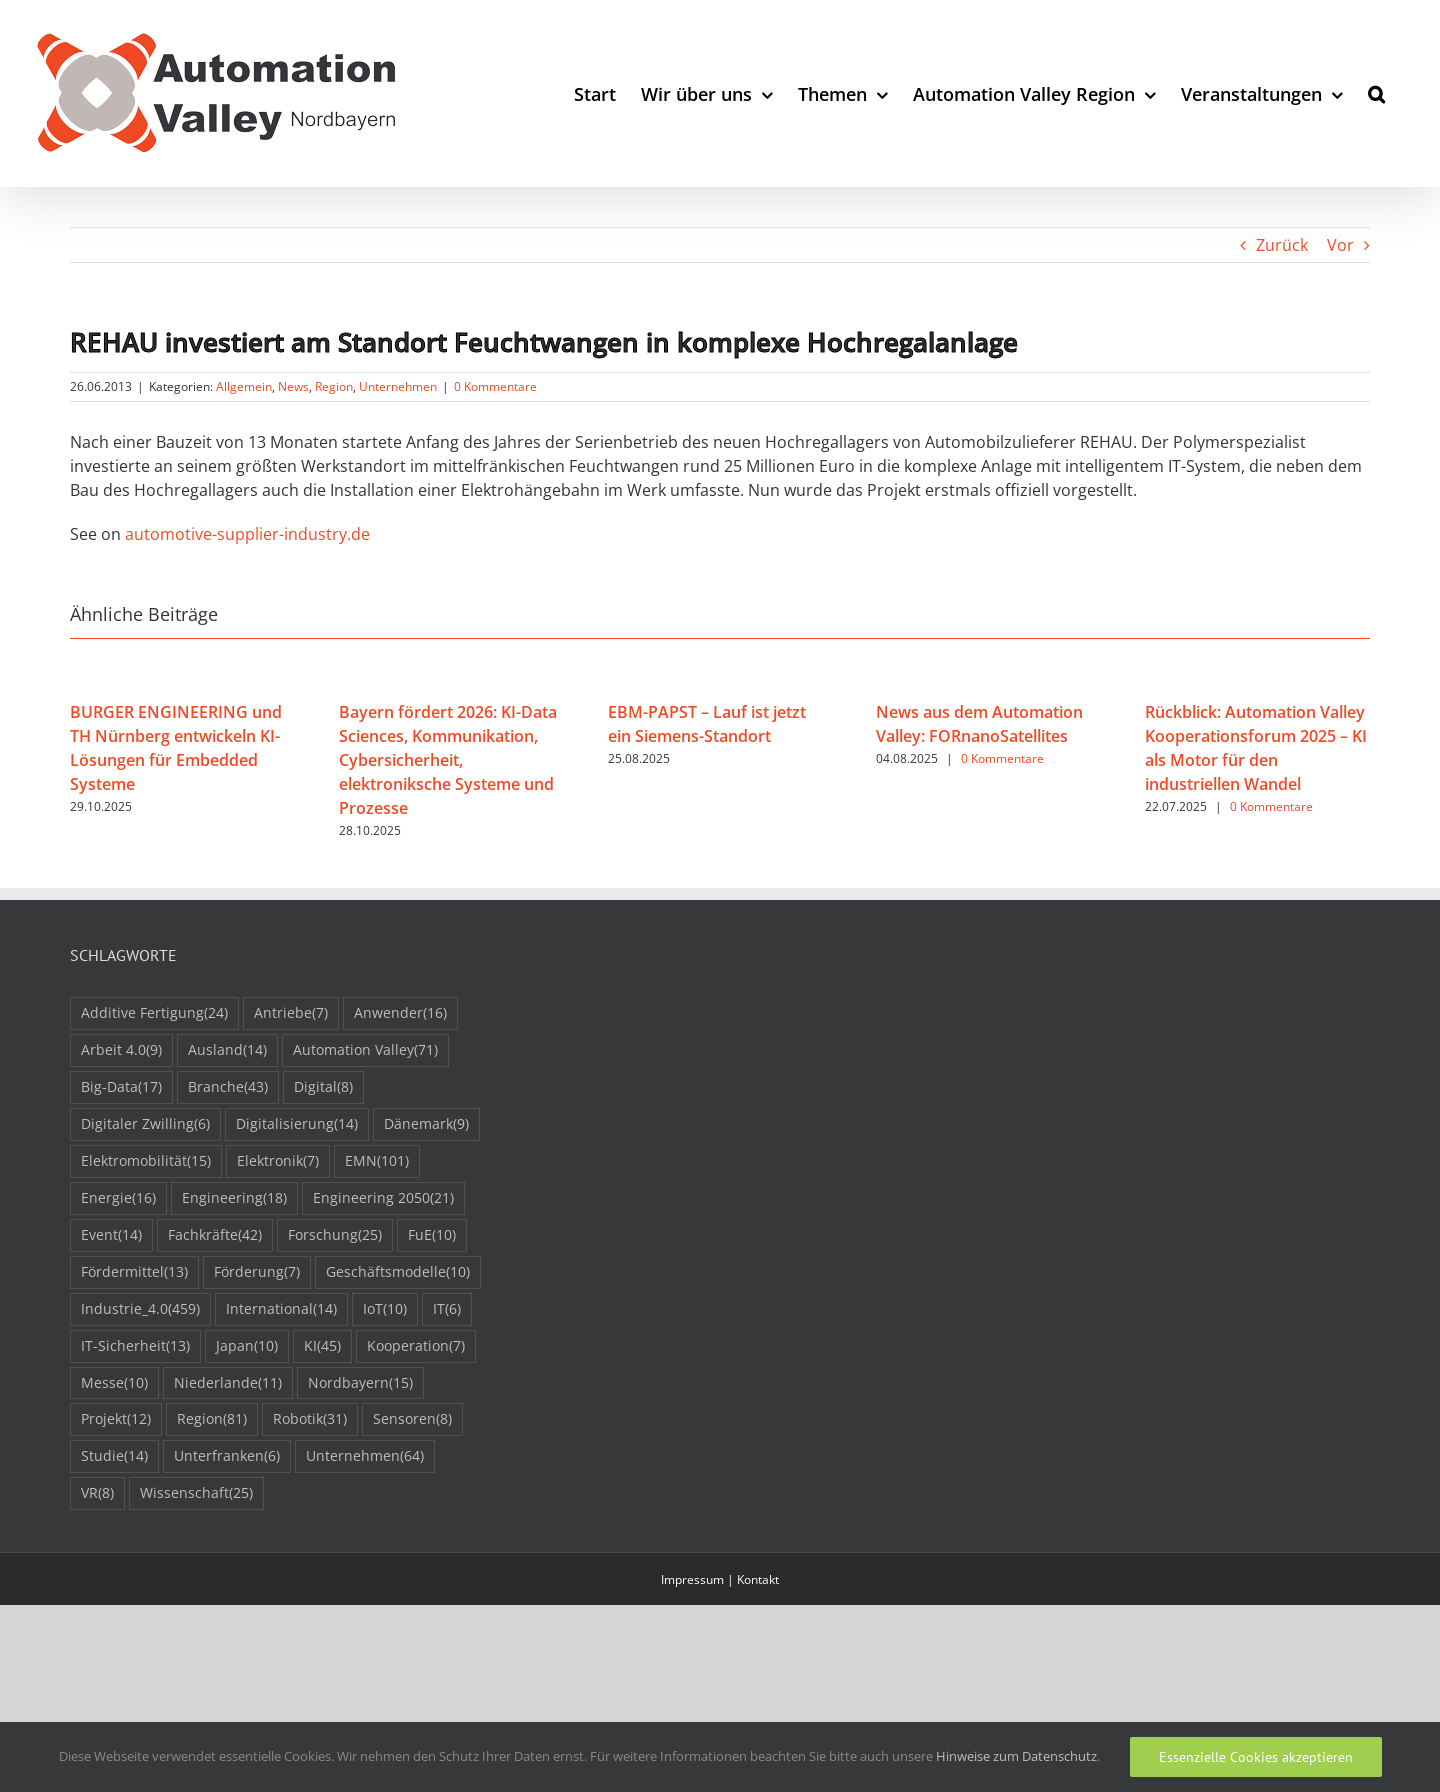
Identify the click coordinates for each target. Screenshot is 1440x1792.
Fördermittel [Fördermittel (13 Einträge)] (134, 1272)
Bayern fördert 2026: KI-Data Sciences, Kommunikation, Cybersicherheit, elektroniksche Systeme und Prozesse (448, 760)
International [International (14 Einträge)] (281, 1309)
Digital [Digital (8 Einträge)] (323, 1087)
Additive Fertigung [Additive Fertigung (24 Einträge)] (154, 1013)
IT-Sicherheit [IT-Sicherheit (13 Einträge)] (135, 1346)
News (293, 386)
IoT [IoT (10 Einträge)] (385, 1309)
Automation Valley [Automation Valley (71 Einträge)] (365, 1050)
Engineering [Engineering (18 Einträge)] (234, 1198)
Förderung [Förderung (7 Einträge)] (257, 1272)
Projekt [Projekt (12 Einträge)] (116, 1419)
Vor (1340, 245)
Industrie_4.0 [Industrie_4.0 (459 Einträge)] (140, 1309)
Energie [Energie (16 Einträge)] (118, 1198)
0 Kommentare (495, 386)
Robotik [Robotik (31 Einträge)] (310, 1419)
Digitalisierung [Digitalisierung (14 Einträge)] (297, 1124)
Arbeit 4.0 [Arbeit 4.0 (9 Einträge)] (121, 1050)
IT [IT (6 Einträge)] (447, 1309)
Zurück (1282, 245)
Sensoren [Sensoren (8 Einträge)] (412, 1419)
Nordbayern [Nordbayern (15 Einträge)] (360, 1383)
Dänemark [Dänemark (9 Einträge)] (426, 1124)
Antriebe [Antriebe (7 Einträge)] (291, 1013)
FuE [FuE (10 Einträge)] (432, 1235)
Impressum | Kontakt (720, 1579)
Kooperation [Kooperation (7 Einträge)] (416, 1346)
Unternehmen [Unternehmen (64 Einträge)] (365, 1456)
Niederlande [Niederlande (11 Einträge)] (228, 1383)
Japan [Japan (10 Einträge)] (247, 1346)
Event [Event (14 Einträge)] (111, 1235)
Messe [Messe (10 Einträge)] (114, 1383)
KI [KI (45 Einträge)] (322, 1346)
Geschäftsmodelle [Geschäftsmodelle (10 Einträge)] (398, 1272)
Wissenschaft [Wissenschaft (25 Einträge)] (196, 1493)
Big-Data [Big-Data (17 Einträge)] (121, 1087)
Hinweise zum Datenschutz (1016, 1756)
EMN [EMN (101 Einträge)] (377, 1161)
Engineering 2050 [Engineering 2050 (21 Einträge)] (383, 1198)
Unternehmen (398, 386)
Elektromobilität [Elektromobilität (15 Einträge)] (146, 1161)
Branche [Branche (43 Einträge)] (228, 1087)
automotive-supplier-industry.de (247, 534)
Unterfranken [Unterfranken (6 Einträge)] (227, 1456)
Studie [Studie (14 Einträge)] (114, 1456)
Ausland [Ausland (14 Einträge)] (227, 1050)
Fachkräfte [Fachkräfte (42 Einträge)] (215, 1235)
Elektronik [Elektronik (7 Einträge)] (278, 1161)
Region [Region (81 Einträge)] (212, 1419)
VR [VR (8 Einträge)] (97, 1493)
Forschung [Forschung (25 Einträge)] (335, 1235)
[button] (1376, 93)
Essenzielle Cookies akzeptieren (1256, 1757)
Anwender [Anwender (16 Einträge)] (400, 1013)
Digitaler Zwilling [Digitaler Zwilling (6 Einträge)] (145, 1124)
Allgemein (244, 386)
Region (334, 386)
